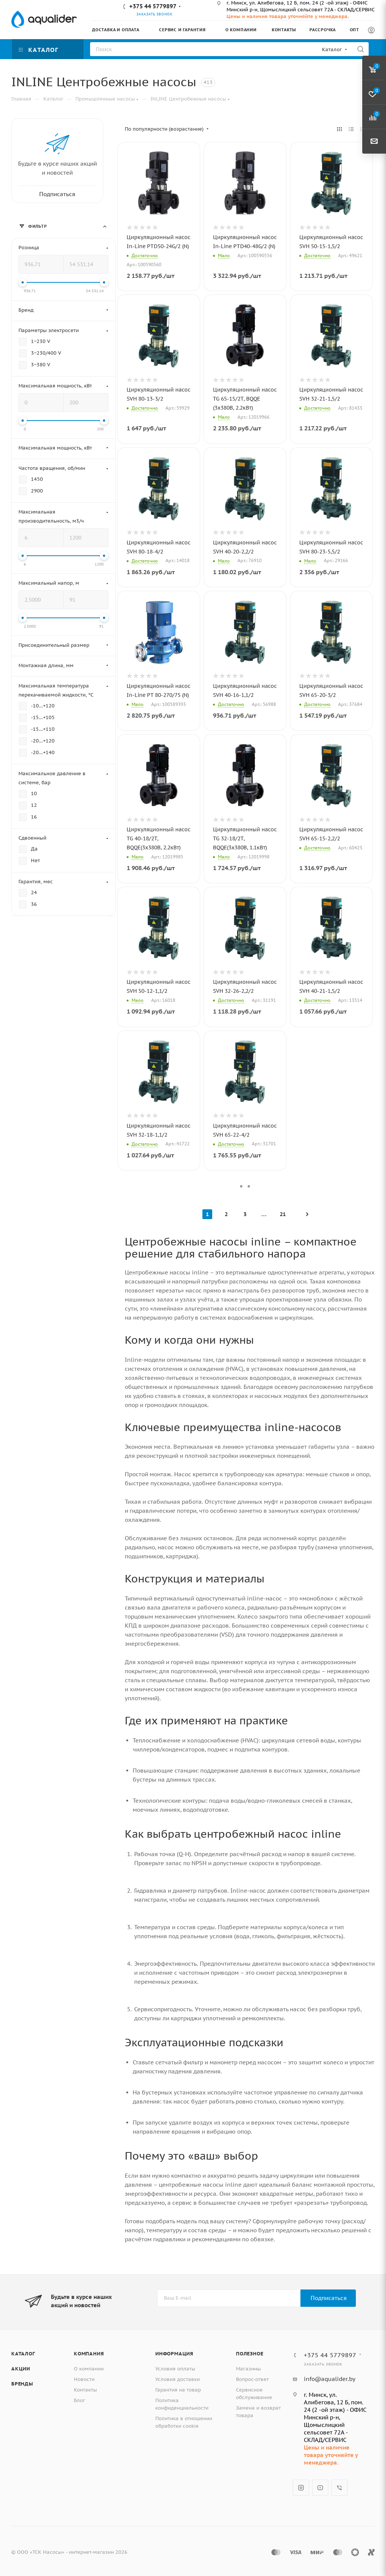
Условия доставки (177, 2379)
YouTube (320, 2488)
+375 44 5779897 (152, 6)
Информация (174, 2353)
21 (283, 1214)
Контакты (85, 2390)
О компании (89, 2369)
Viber (339, 2488)
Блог (79, 2400)
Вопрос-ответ (252, 2379)
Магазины (248, 2369)
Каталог (23, 2353)
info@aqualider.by (329, 2378)
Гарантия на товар (178, 2390)
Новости (84, 2379)
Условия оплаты (175, 2369)
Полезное (249, 2353)
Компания (89, 2353)
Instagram (301, 2488)
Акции (20, 2369)
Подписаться (329, 2298)
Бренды (22, 2384)
